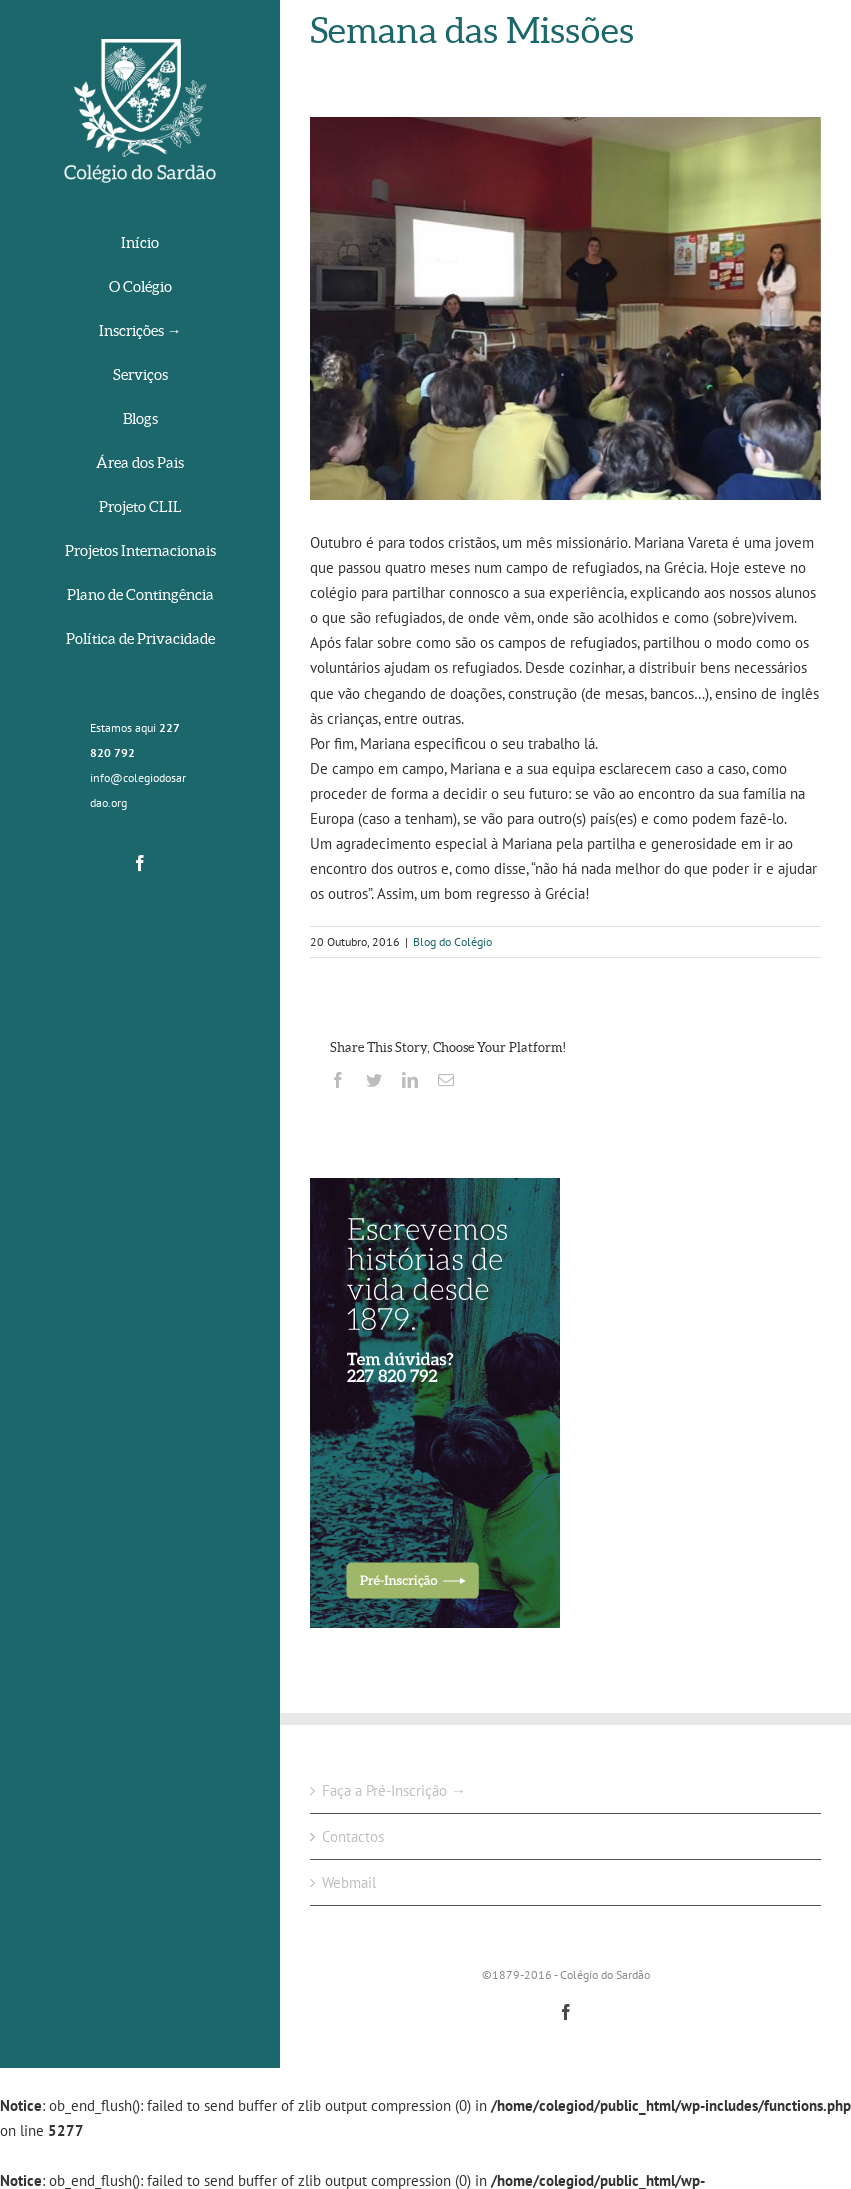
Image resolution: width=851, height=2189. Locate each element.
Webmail (349, 1882)
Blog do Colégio (452, 941)
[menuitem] (140, 244)
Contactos (353, 1836)
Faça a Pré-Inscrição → (394, 1790)
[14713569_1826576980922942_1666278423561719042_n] (565, 308)
